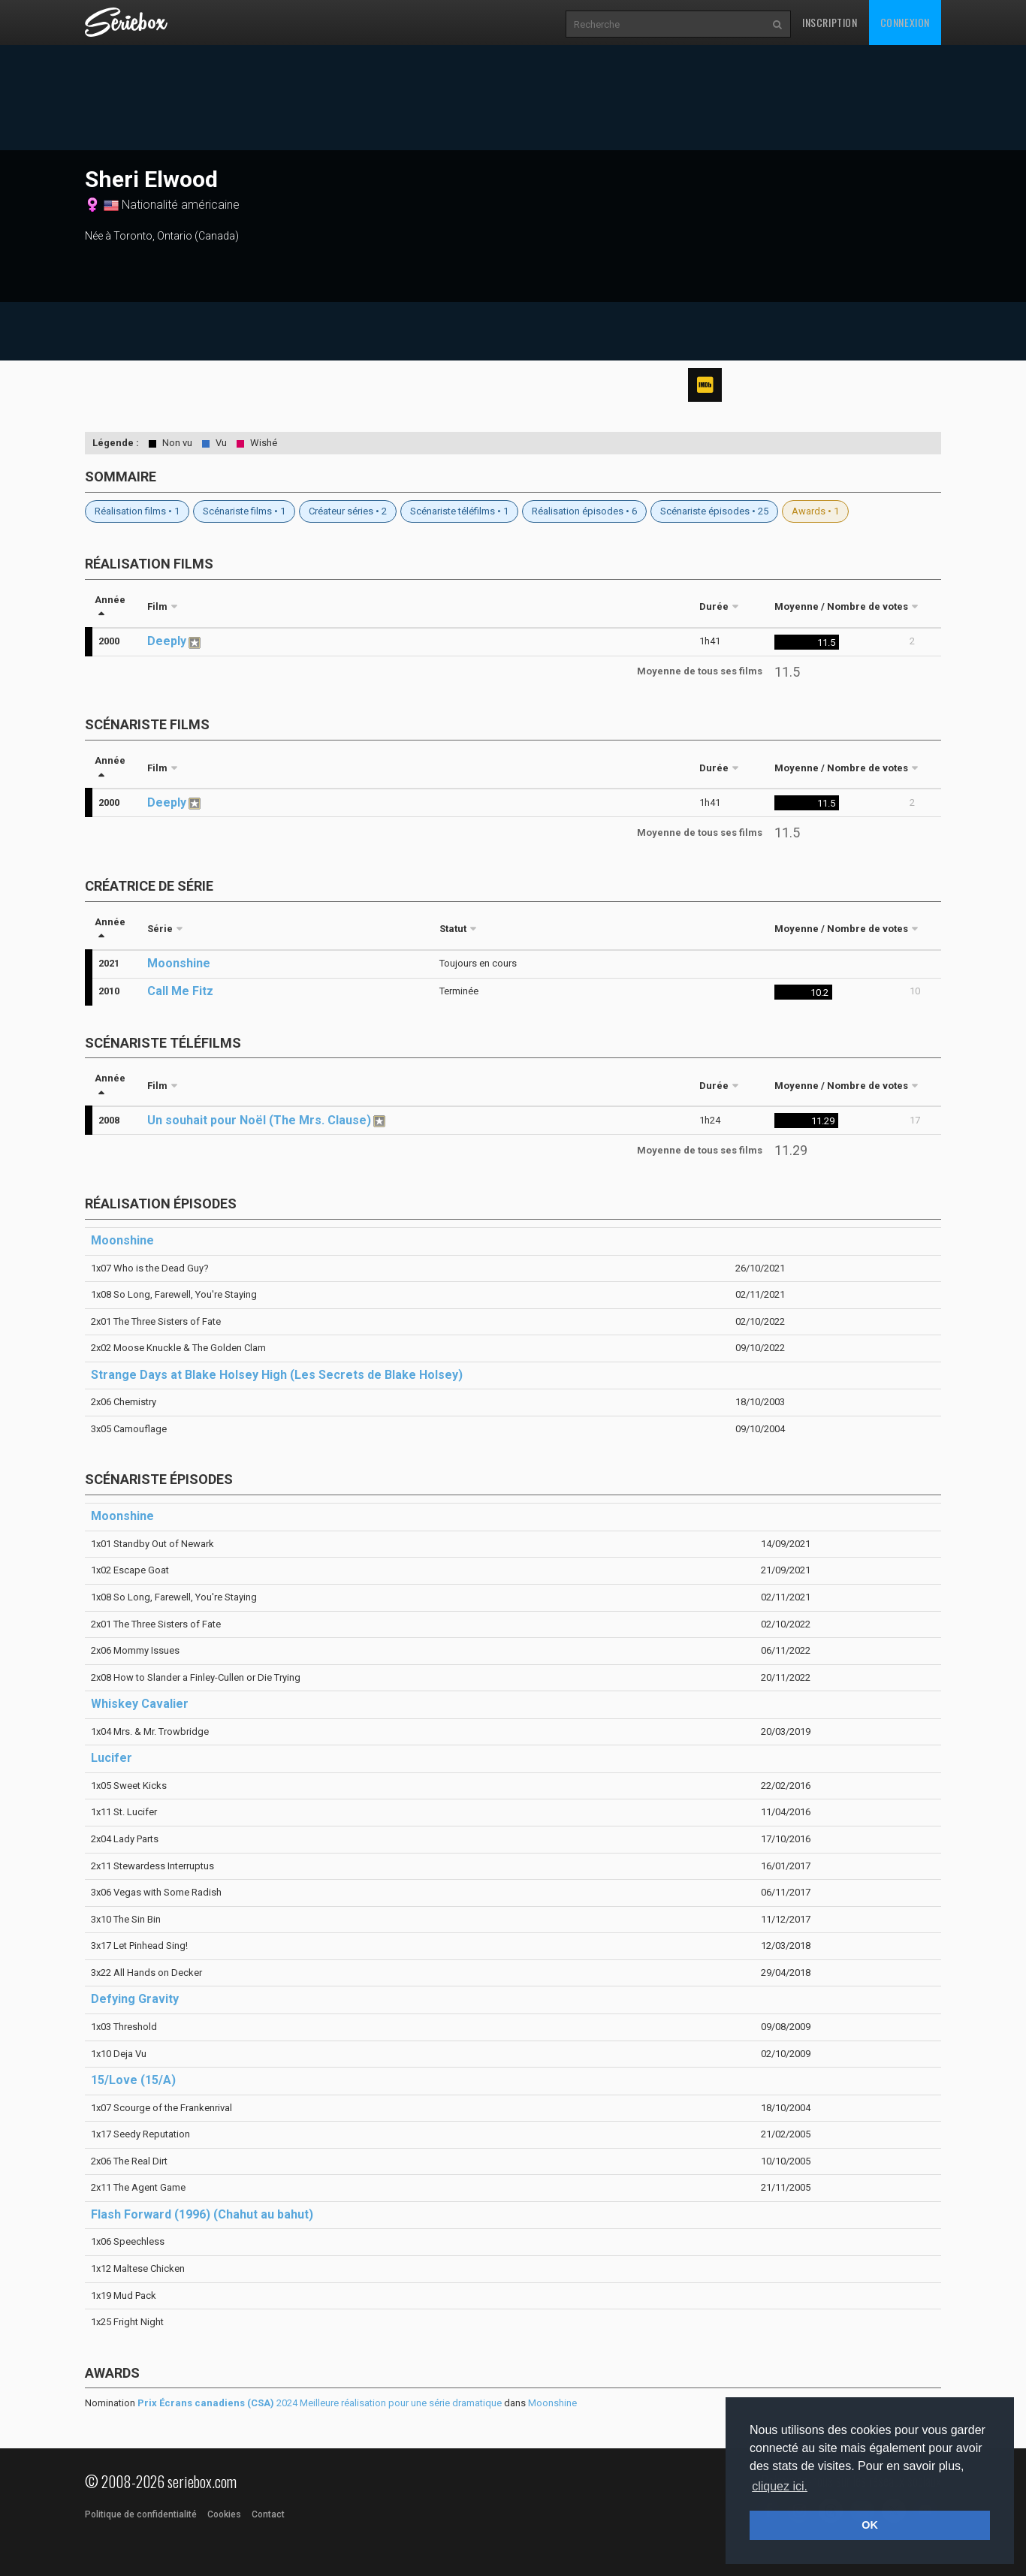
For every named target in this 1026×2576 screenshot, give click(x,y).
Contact (268, 2514)
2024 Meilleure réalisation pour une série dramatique (319, 2403)
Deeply (166, 641)
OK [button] (870, 2525)
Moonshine (178, 963)
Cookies (224, 2514)
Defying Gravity (135, 1998)
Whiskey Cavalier (140, 1703)
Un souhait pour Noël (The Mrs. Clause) (259, 1120)
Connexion (905, 22)
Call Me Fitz (180, 991)
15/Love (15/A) (133, 2080)
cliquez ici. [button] (779, 2486)
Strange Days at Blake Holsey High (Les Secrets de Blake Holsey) (277, 1374)
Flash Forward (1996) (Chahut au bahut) (202, 2214)
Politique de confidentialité (141, 2514)
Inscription (830, 22)
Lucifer (111, 1757)
